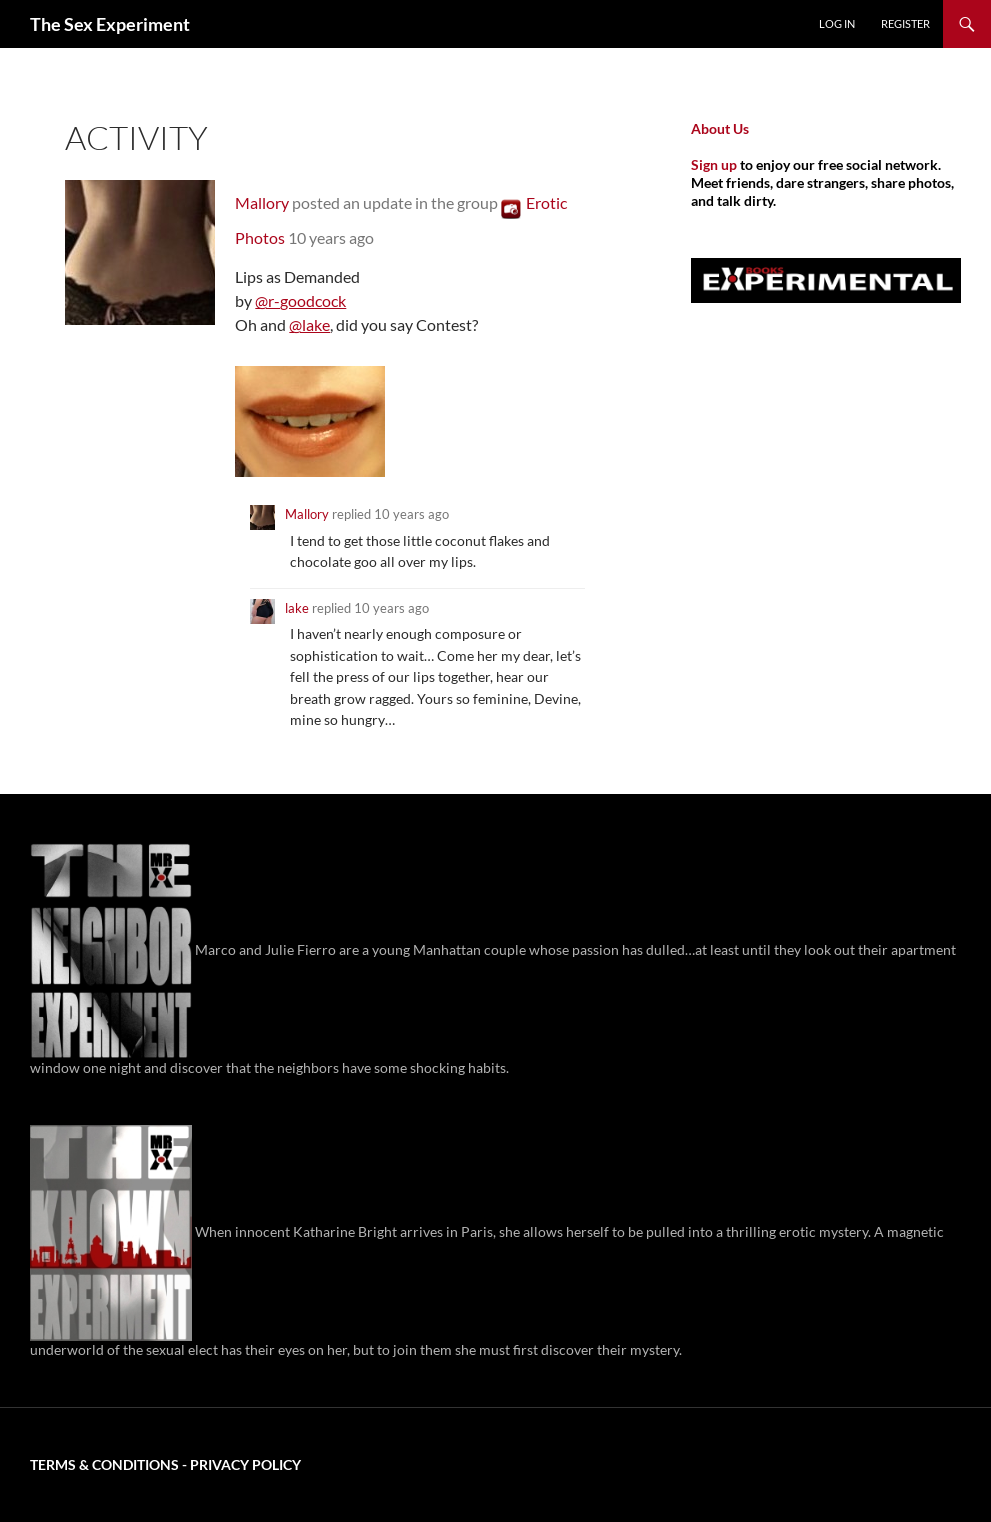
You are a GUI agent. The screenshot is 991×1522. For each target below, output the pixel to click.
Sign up (714, 164)
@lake (309, 324)
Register (905, 23)
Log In (837, 23)
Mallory (262, 202)
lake (297, 608)
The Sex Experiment (110, 24)
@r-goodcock (300, 300)
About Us (720, 128)
